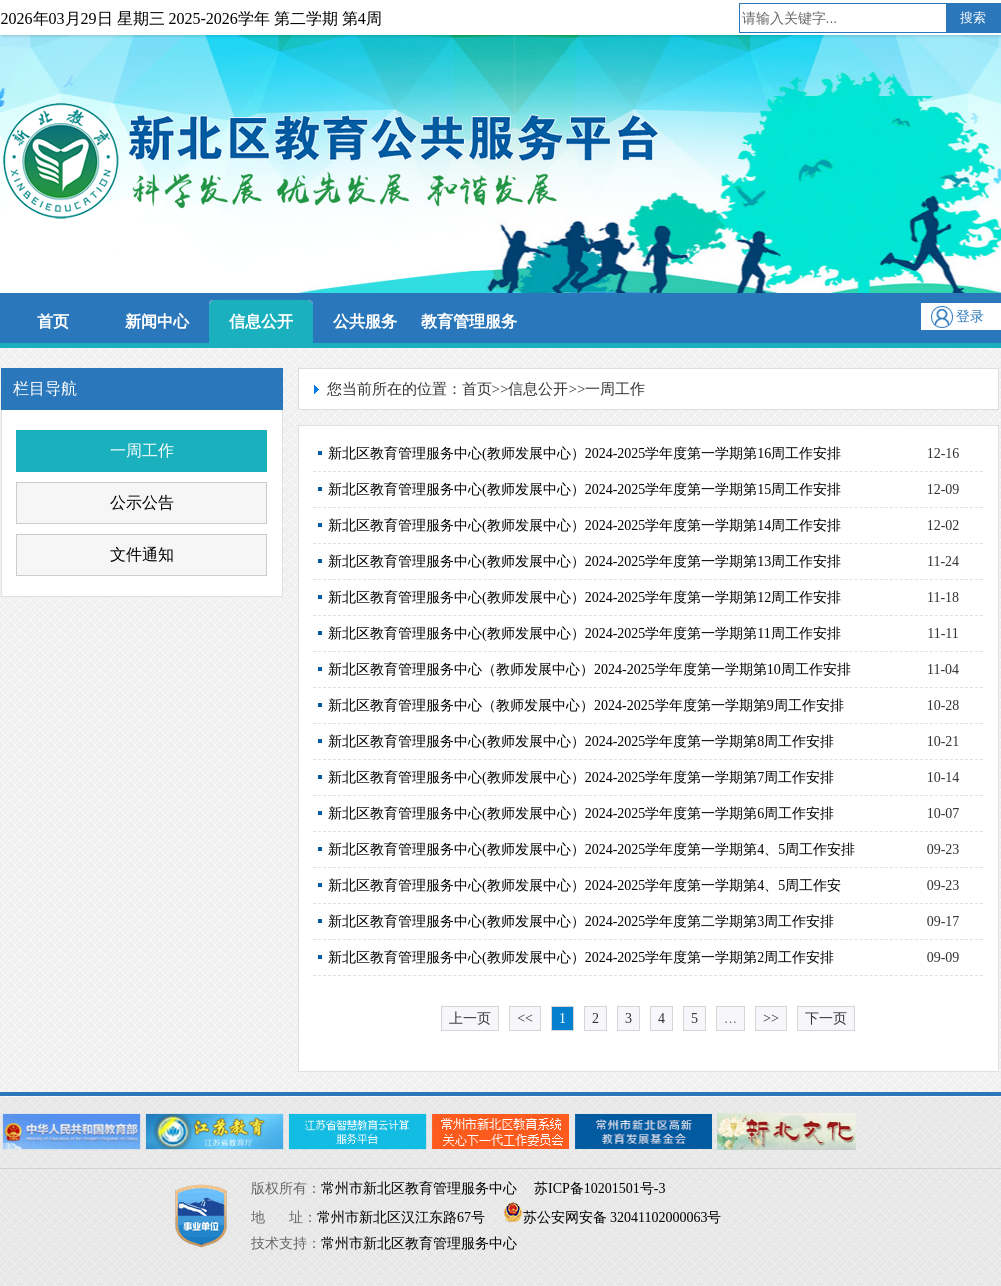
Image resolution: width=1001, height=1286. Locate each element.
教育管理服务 (469, 321)
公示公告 (142, 502)
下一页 (826, 1018)
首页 (53, 321)
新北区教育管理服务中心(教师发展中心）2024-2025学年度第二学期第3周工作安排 (581, 921)
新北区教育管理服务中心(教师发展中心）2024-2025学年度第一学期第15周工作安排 (584, 489)
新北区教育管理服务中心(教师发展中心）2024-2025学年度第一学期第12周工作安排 (584, 597)
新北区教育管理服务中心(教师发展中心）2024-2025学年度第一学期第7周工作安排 (581, 777)
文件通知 (142, 554)
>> (771, 1018)
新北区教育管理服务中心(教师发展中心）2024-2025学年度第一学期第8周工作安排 (581, 741)
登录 (970, 316)
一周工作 (142, 450)
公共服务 (365, 321)
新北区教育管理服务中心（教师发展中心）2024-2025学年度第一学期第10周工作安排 (589, 669)
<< (525, 1018)
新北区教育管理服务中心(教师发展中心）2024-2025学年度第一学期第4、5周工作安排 (591, 849)
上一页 (470, 1018)
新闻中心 (157, 321)
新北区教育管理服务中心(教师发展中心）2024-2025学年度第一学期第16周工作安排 (584, 453)
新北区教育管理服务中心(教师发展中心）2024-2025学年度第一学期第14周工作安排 (584, 525)
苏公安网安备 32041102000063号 (612, 1217)
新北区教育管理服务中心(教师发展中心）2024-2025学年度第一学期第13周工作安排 (584, 561)
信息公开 (261, 321)
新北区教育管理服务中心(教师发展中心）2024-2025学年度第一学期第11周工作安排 (584, 633)
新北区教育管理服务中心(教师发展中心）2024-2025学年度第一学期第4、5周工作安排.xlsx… (584, 890)
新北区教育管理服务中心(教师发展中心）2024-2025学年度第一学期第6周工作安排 (581, 813)
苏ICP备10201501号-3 (599, 1188)
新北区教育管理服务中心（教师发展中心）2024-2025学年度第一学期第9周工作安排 (586, 705)
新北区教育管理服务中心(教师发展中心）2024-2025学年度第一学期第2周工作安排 (581, 957)
